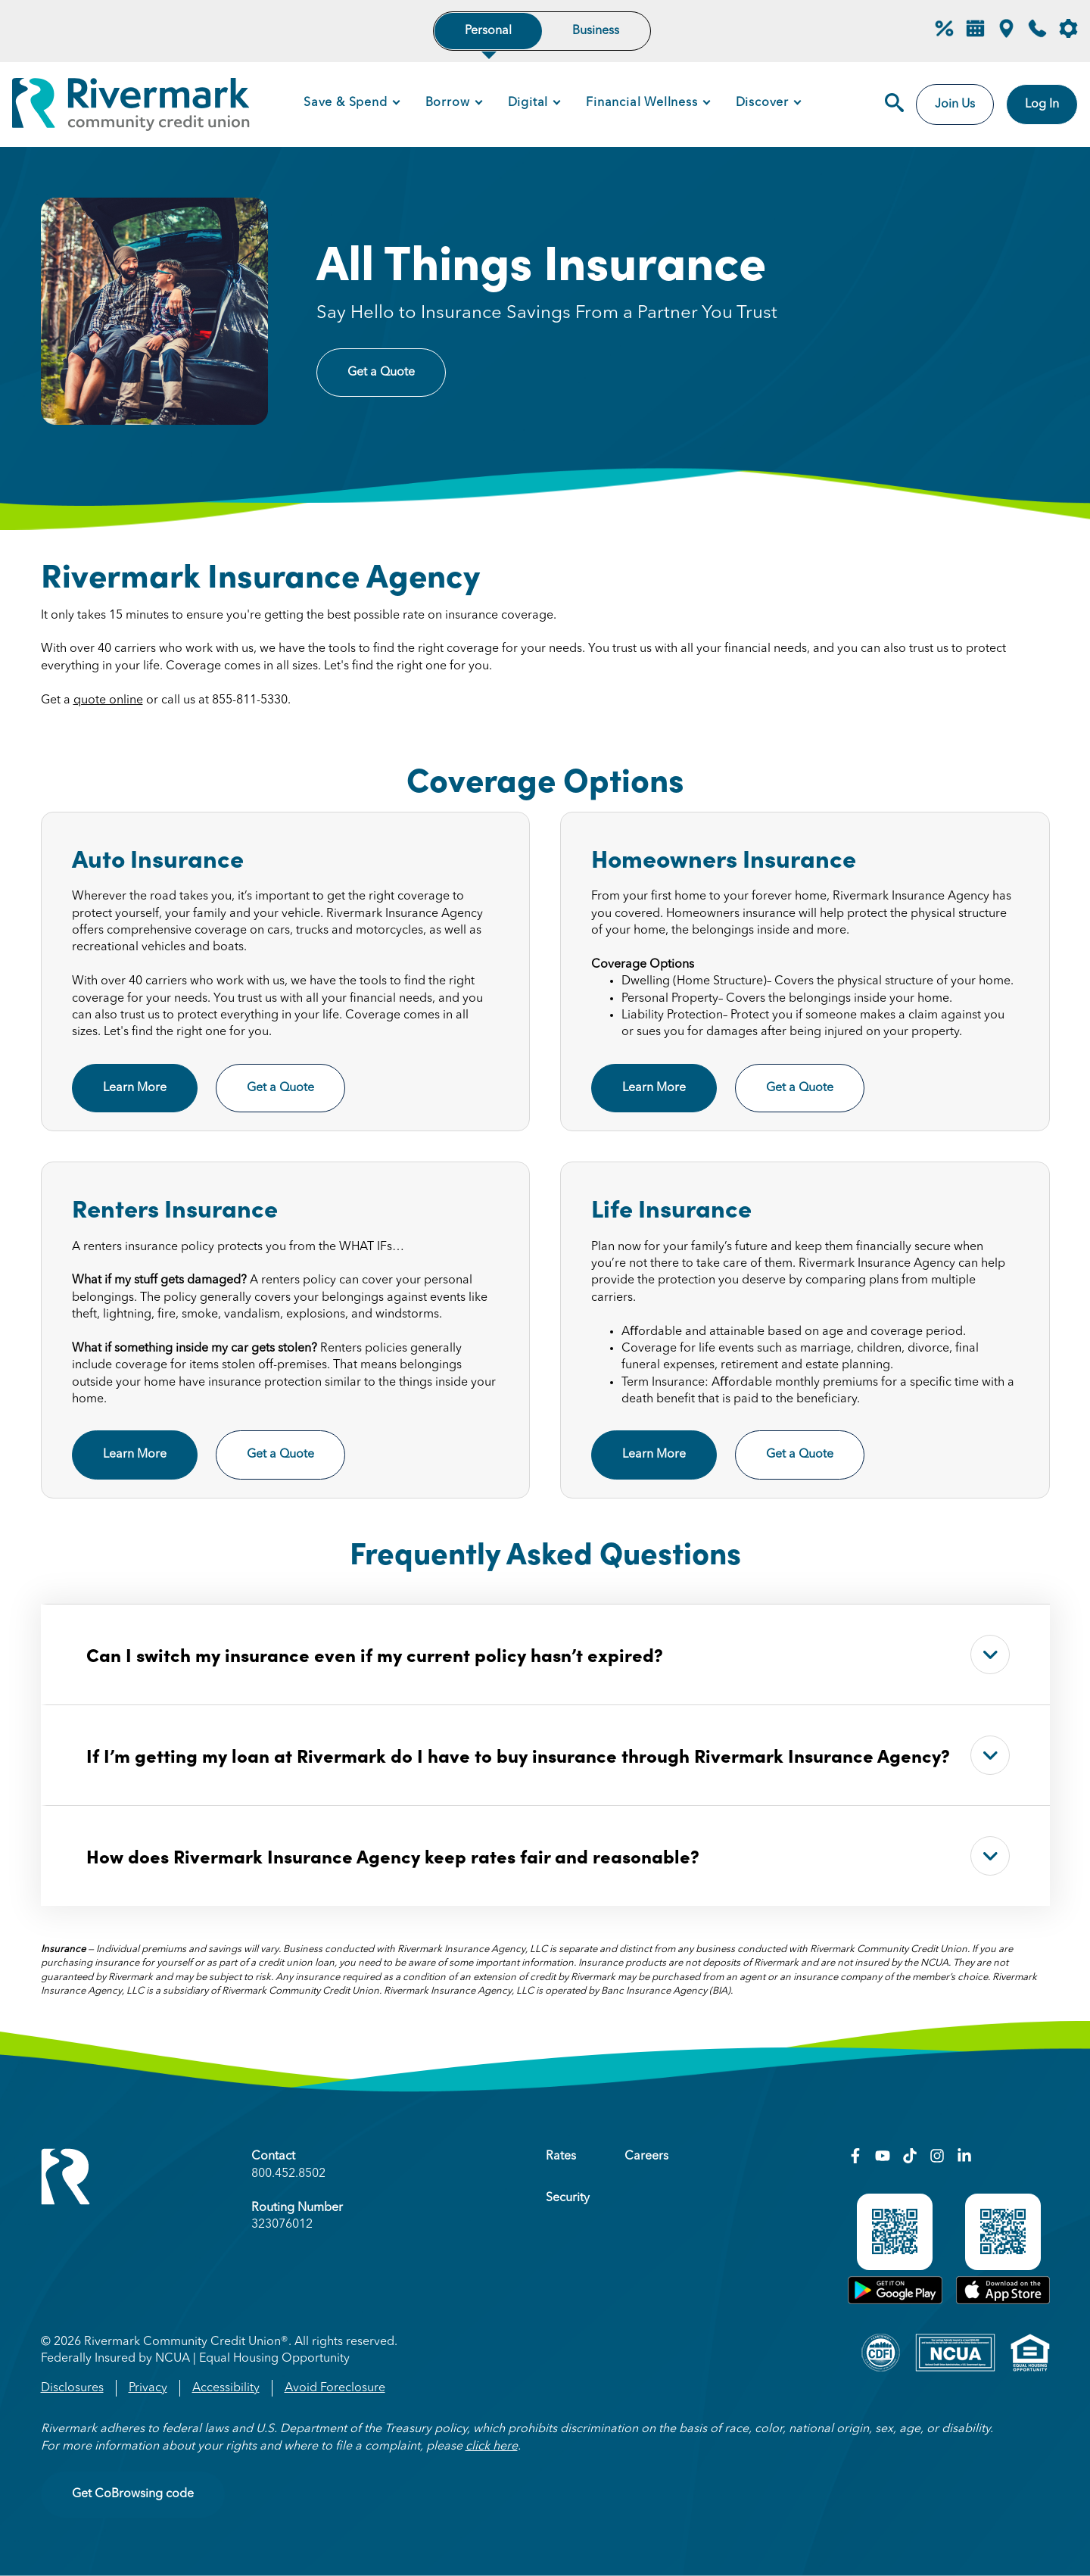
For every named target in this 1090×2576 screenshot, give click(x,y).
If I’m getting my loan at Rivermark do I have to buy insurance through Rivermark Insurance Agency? (548, 1755)
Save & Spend (346, 103)
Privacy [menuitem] (148, 2388)
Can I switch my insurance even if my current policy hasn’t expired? (548, 1654)
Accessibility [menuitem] (226, 2388)
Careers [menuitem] (646, 2156)
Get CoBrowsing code (133, 2494)
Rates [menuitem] (561, 2156)
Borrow (447, 103)
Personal (488, 31)
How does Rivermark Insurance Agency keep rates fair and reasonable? (548, 1856)
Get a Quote (381, 372)
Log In (1042, 104)
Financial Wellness (641, 103)
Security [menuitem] (568, 2198)
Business (595, 31)
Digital (528, 103)
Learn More (135, 1088)
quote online (108, 700)
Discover (762, 103)
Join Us (955, 104)
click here (492, 2446)
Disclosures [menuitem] (72, 2388)
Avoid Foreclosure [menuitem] (335, 2388)
